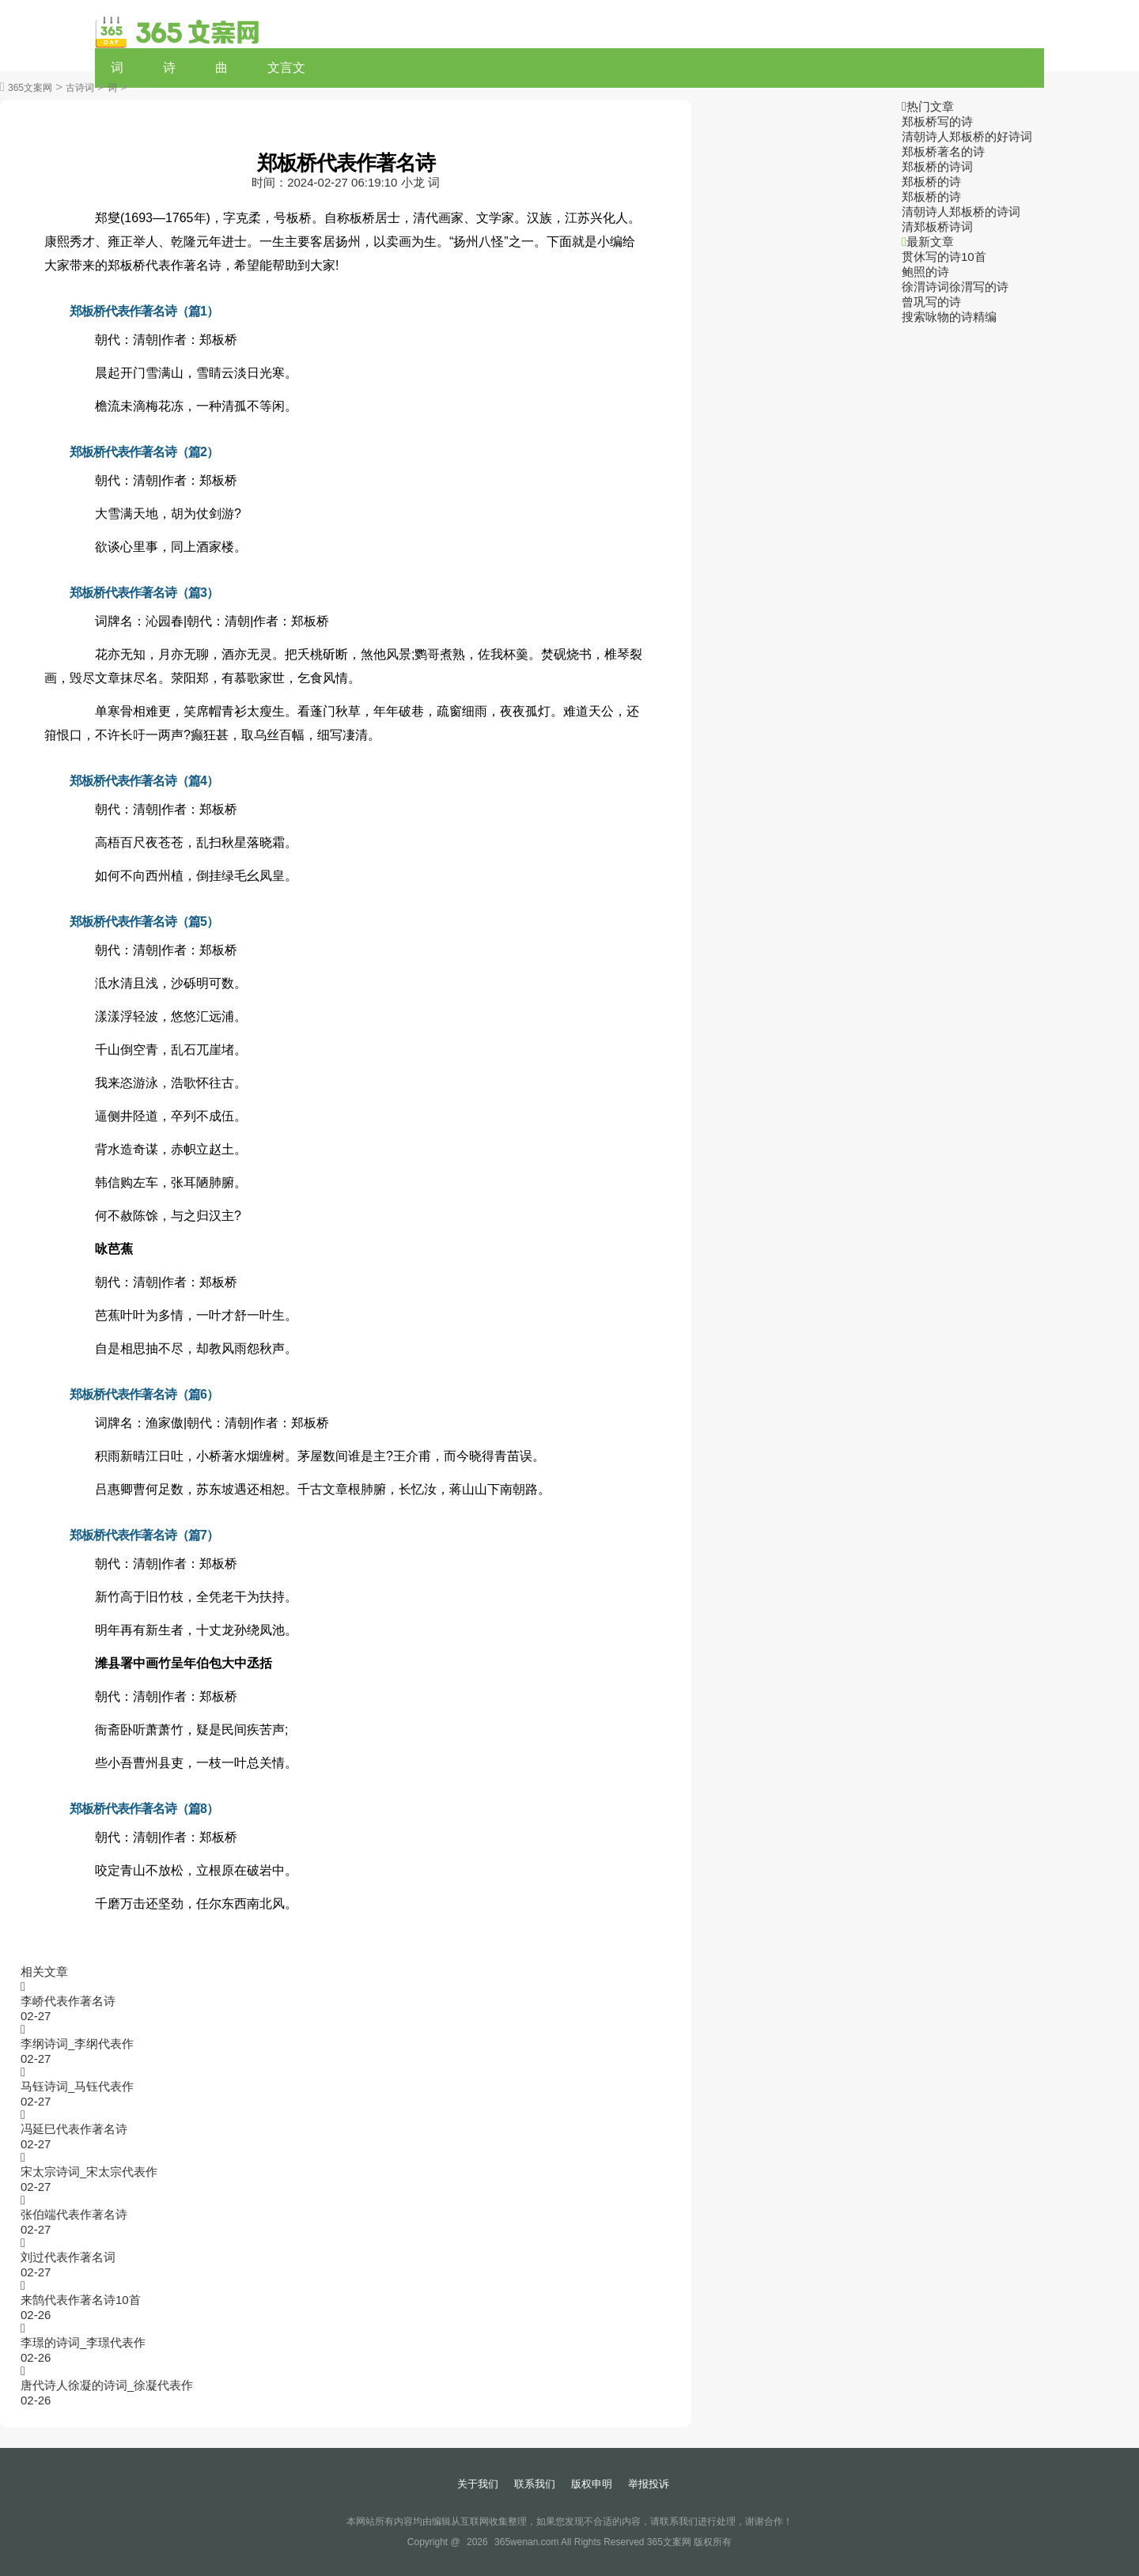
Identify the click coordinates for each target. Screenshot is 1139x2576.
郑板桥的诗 (931, 181)
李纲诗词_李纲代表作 (77, 2043)
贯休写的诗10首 (944, 256)
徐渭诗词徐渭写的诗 (955, 286)
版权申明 (591, 2484)
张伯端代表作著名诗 (74, 2214)
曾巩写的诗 (931, 301)
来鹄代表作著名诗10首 (81, 2299)
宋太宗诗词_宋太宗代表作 (89, 2171)
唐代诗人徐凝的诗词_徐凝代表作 (107, 2385)
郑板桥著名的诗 (943, 151)
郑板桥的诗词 (937, 166)
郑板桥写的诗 (937, 121)
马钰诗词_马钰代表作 (77, 2086)
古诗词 (80, 87)
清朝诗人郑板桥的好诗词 (967, 136)
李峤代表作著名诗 (68, 2001)
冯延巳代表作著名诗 (74, 2129)
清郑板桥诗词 (937, 226)
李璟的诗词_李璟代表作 (83, 2342)
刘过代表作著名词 (68, 2257)
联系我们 (534, 2484)
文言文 (286, 67)
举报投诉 (648, 2484)
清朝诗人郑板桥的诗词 (961, 211)
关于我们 (477, 2484)
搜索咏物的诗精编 (949, 316)
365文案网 (30, 87)
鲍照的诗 (925, 271)
